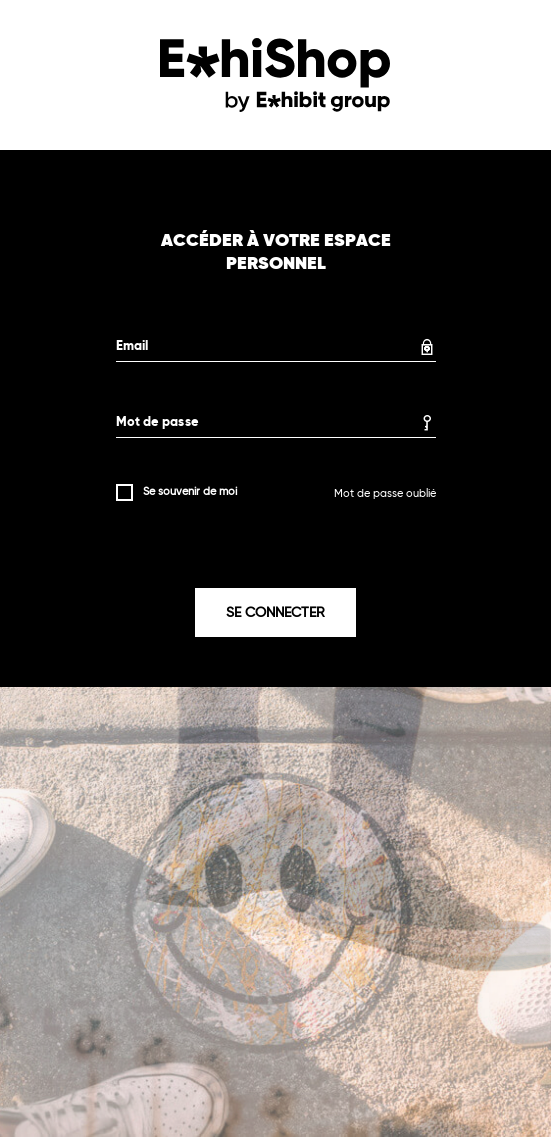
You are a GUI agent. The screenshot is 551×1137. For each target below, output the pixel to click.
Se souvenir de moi (190, 491)
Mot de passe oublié (385, 493)
